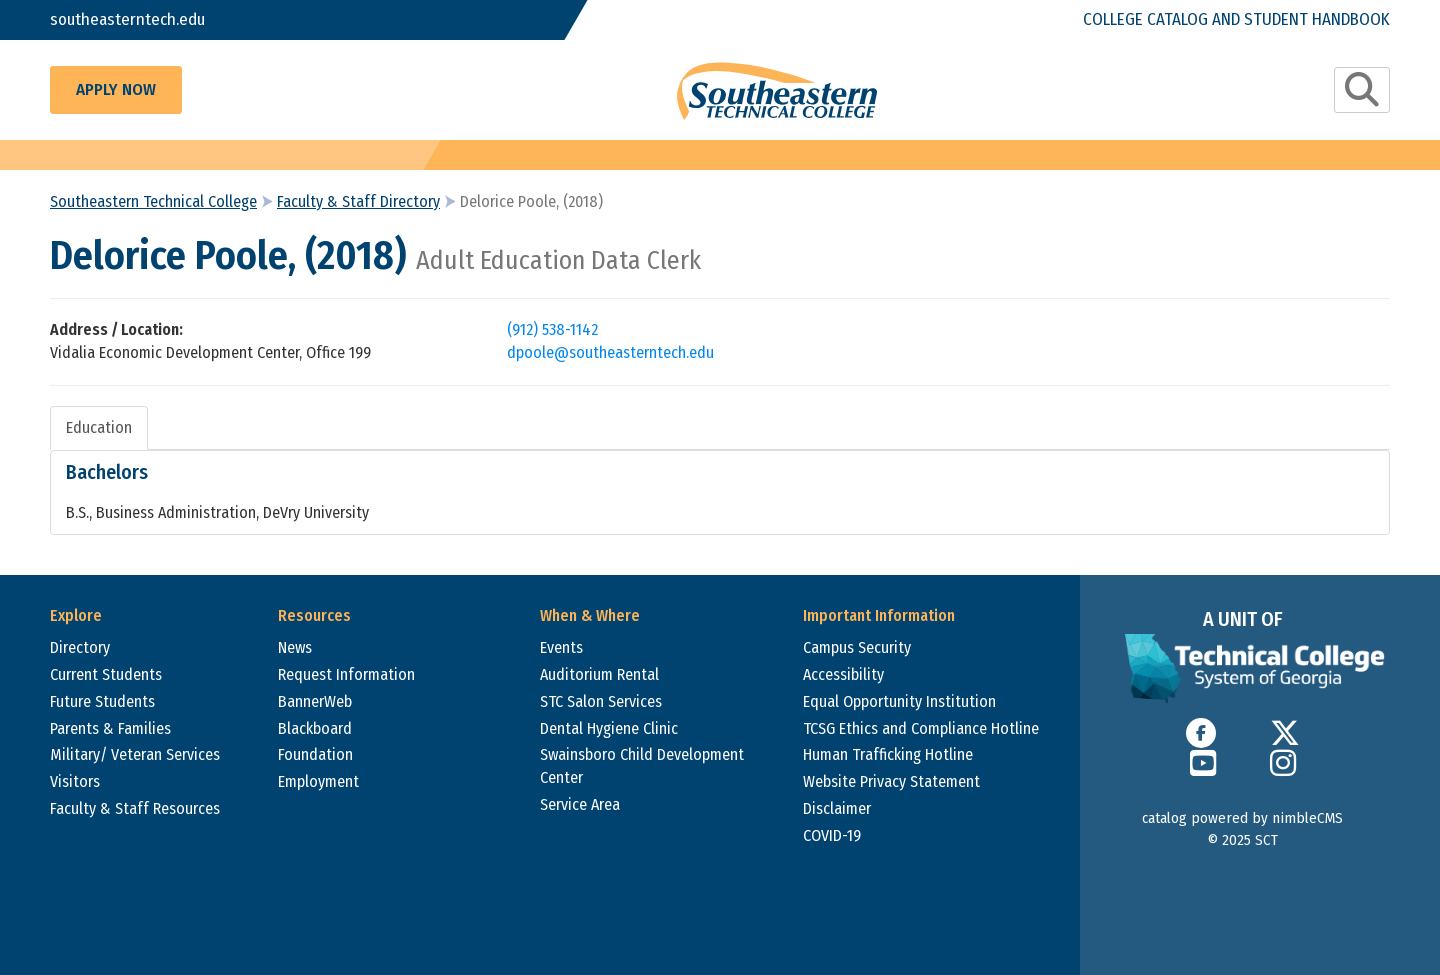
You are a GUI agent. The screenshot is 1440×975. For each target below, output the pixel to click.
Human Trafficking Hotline (888, 754)
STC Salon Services (601, 701)
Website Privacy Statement (891, 781)
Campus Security (857, 647)
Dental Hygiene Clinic (609, 728)
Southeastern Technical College (153, 201)
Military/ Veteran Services (135, 754)
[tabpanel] (720, 492)
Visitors (75, 781)
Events (561, 647)
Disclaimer (837, 808)
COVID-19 (832, 835)
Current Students (106, 674)
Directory (80, 647)
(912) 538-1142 (552, 329)
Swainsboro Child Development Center (642, 766)
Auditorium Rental (599, 674)
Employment (318, 781)
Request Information (346, 674)
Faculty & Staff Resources (135, 808)
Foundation (315, 754)
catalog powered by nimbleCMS (1242, 818)
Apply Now (116, 89)
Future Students (102, 701)
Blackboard (315, 728)
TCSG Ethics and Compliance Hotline (921, 728)
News (295, 647)
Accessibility (843, 674)
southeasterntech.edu (127, 19)
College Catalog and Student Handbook (1236, 19)
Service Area (580, 804)
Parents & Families (110, 728)
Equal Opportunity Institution (899, 701)
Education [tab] (99, 427)
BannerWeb (315, 701)
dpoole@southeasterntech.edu (610, 352)
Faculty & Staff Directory (358, 201)
